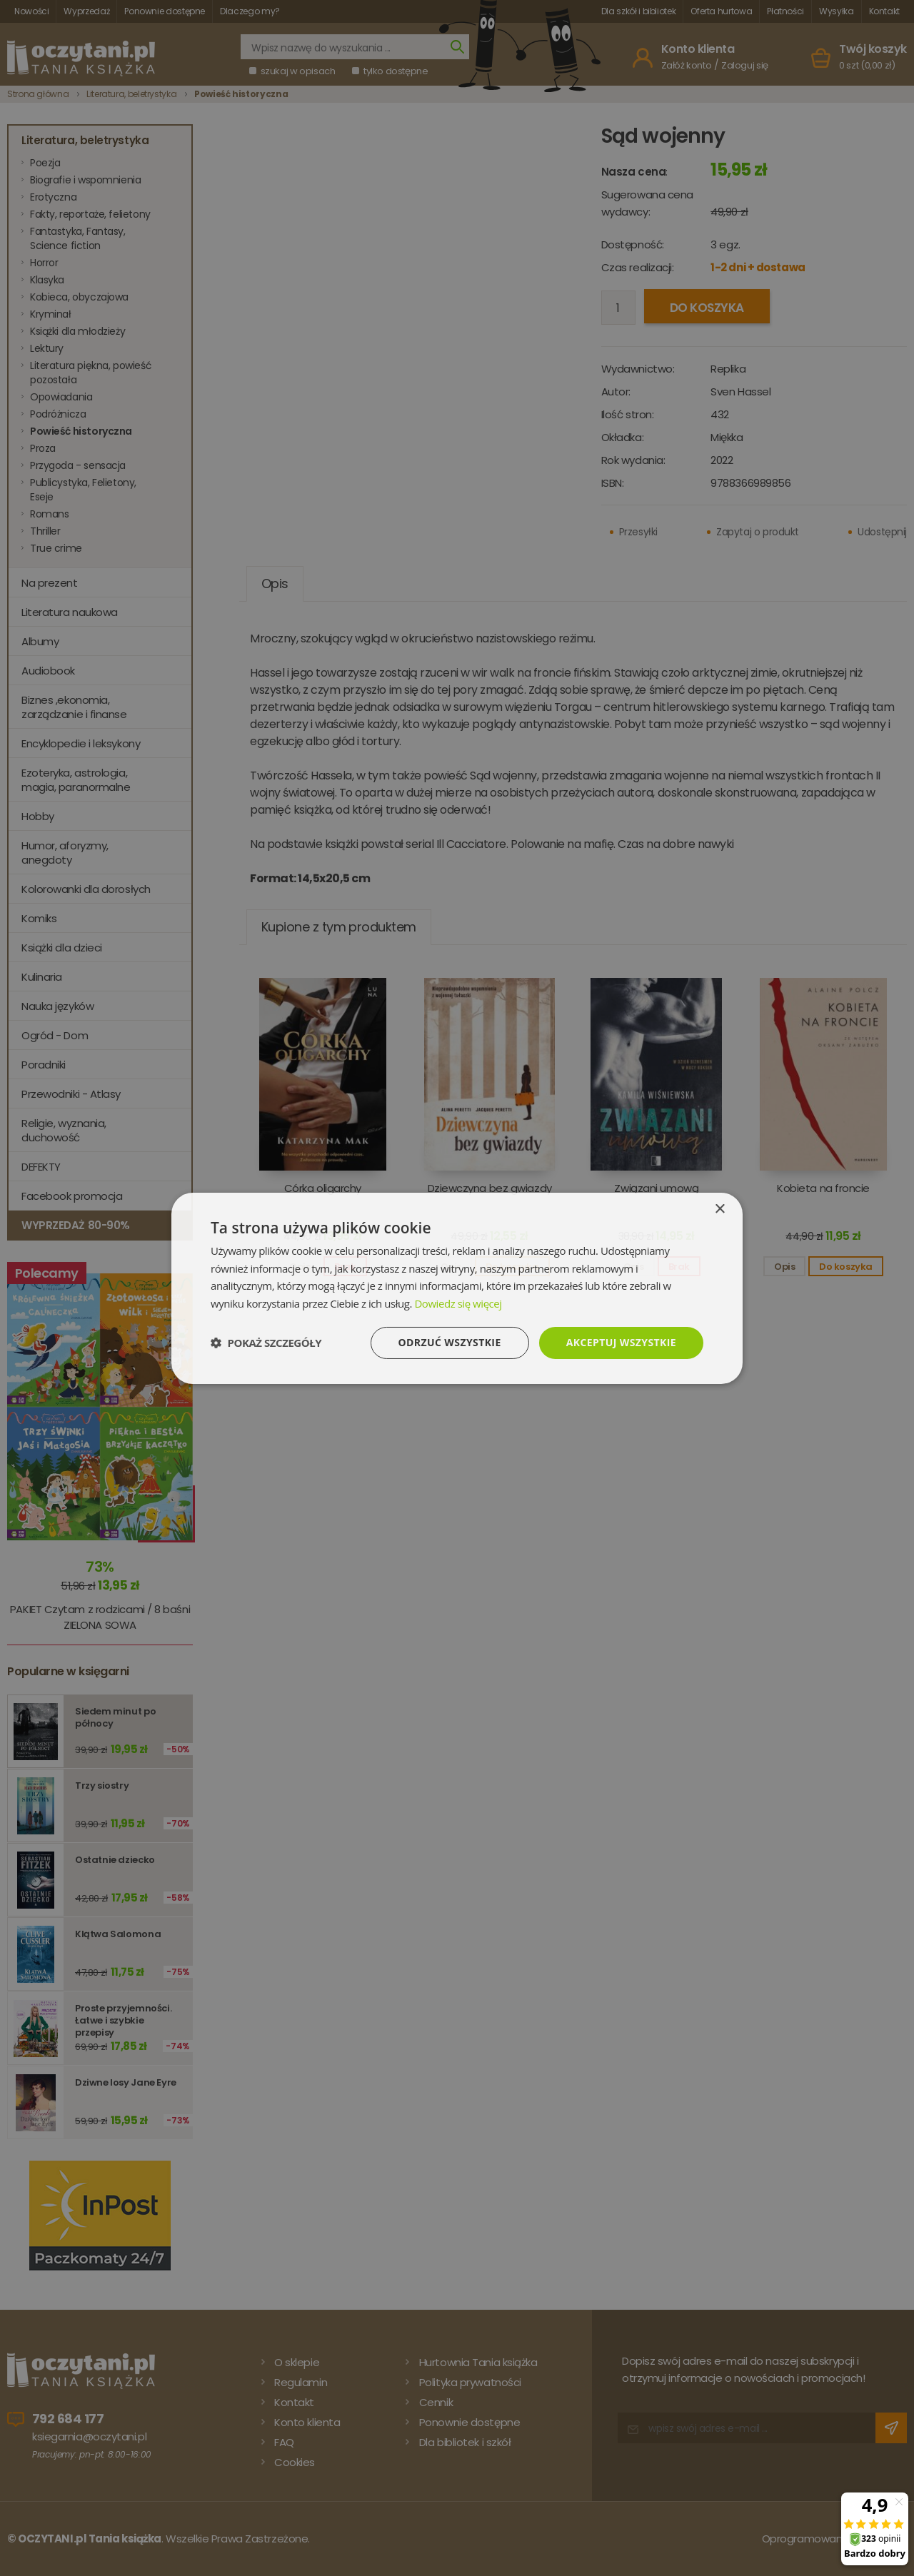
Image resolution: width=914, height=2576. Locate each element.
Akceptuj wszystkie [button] (621, 1342)
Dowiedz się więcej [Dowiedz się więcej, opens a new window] (457, 1303)
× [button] (719, 1208)
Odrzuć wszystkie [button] (449, 1342)
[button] (266, 1342)
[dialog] (457, 1288)
